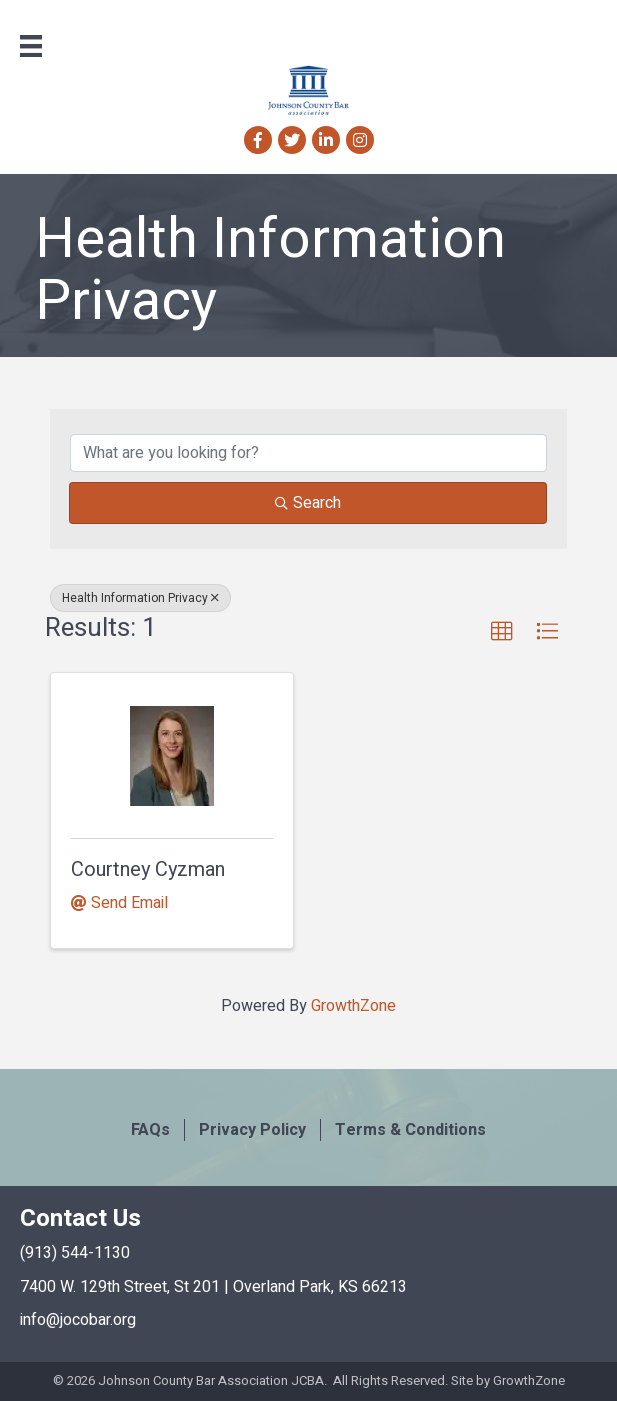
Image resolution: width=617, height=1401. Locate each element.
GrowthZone (353, 1006)
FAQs (150, 1130)
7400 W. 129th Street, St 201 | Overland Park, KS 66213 (213, 1287)
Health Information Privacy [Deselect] (140, 598)
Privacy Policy (252, 1130)
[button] (502, 632)
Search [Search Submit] (308, 503)
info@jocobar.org (78, 1320)
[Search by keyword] (308, 453)
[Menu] (31, 46)
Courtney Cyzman (148, 869)
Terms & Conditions (410, 1130)
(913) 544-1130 (75, 1253)
